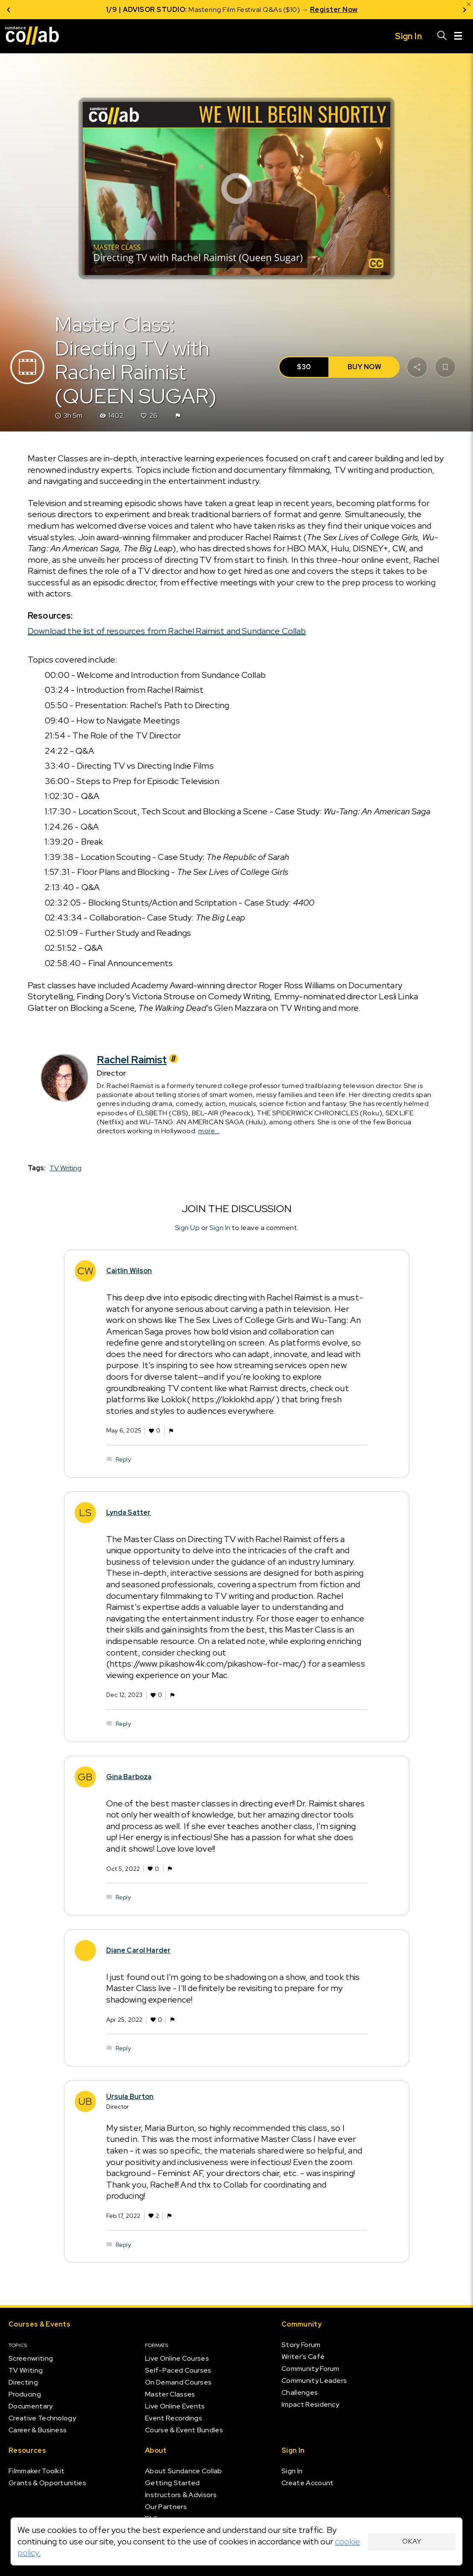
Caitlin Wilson (129, 1270)
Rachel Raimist (138, 1059)
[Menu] (458, 36)
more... (209, 1130)
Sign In (220, 1227)
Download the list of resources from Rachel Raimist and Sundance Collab (167, 631)
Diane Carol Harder (138, 1950)
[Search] (442, 36)
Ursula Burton (130, 2096)
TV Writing (65, 1168)
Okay (411, 2541)
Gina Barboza (129, 1776)
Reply (123, 1459)
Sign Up (187, 1227)
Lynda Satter (128, 1512)
